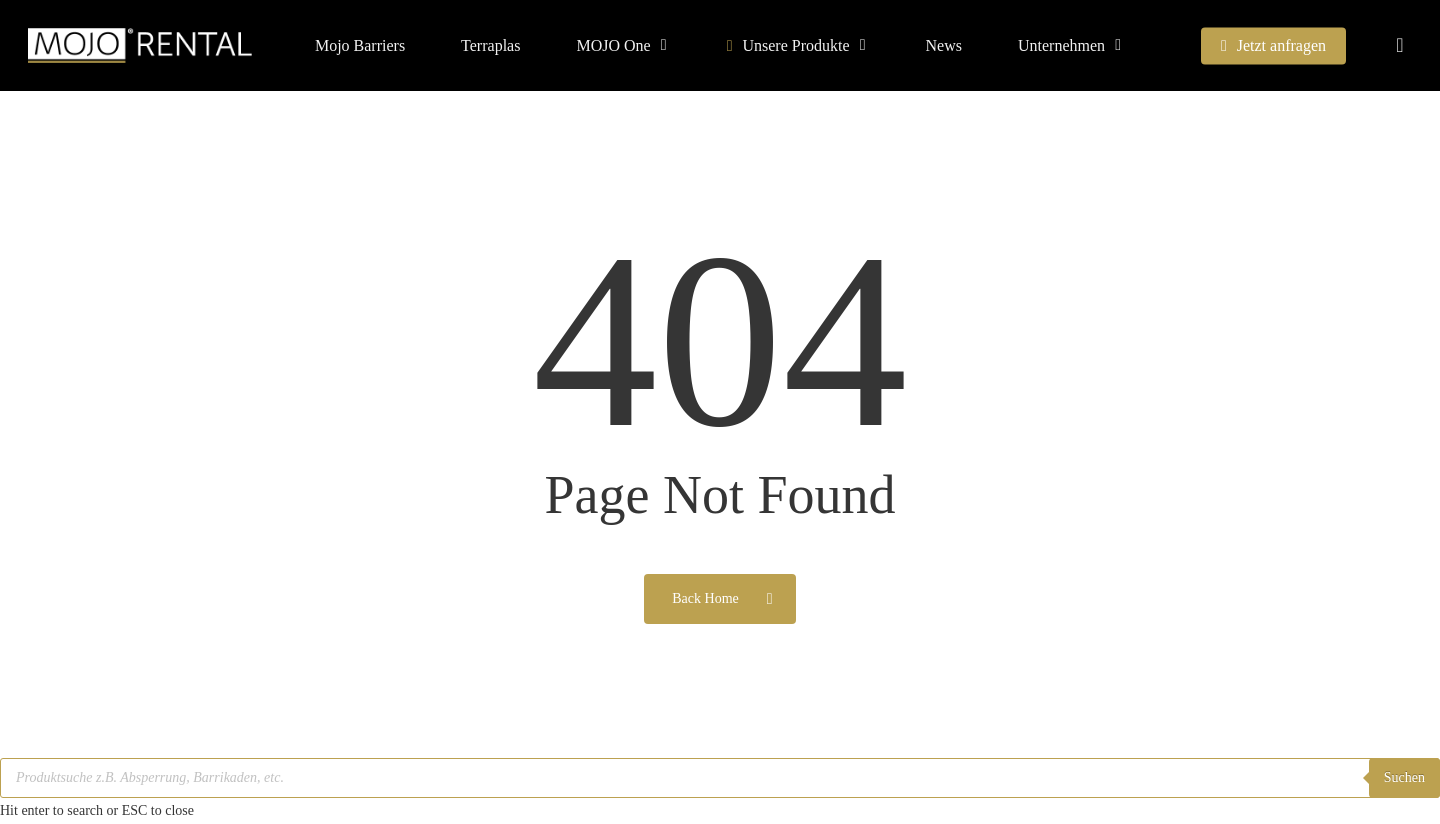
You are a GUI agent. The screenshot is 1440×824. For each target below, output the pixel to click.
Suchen (1404, 777)
